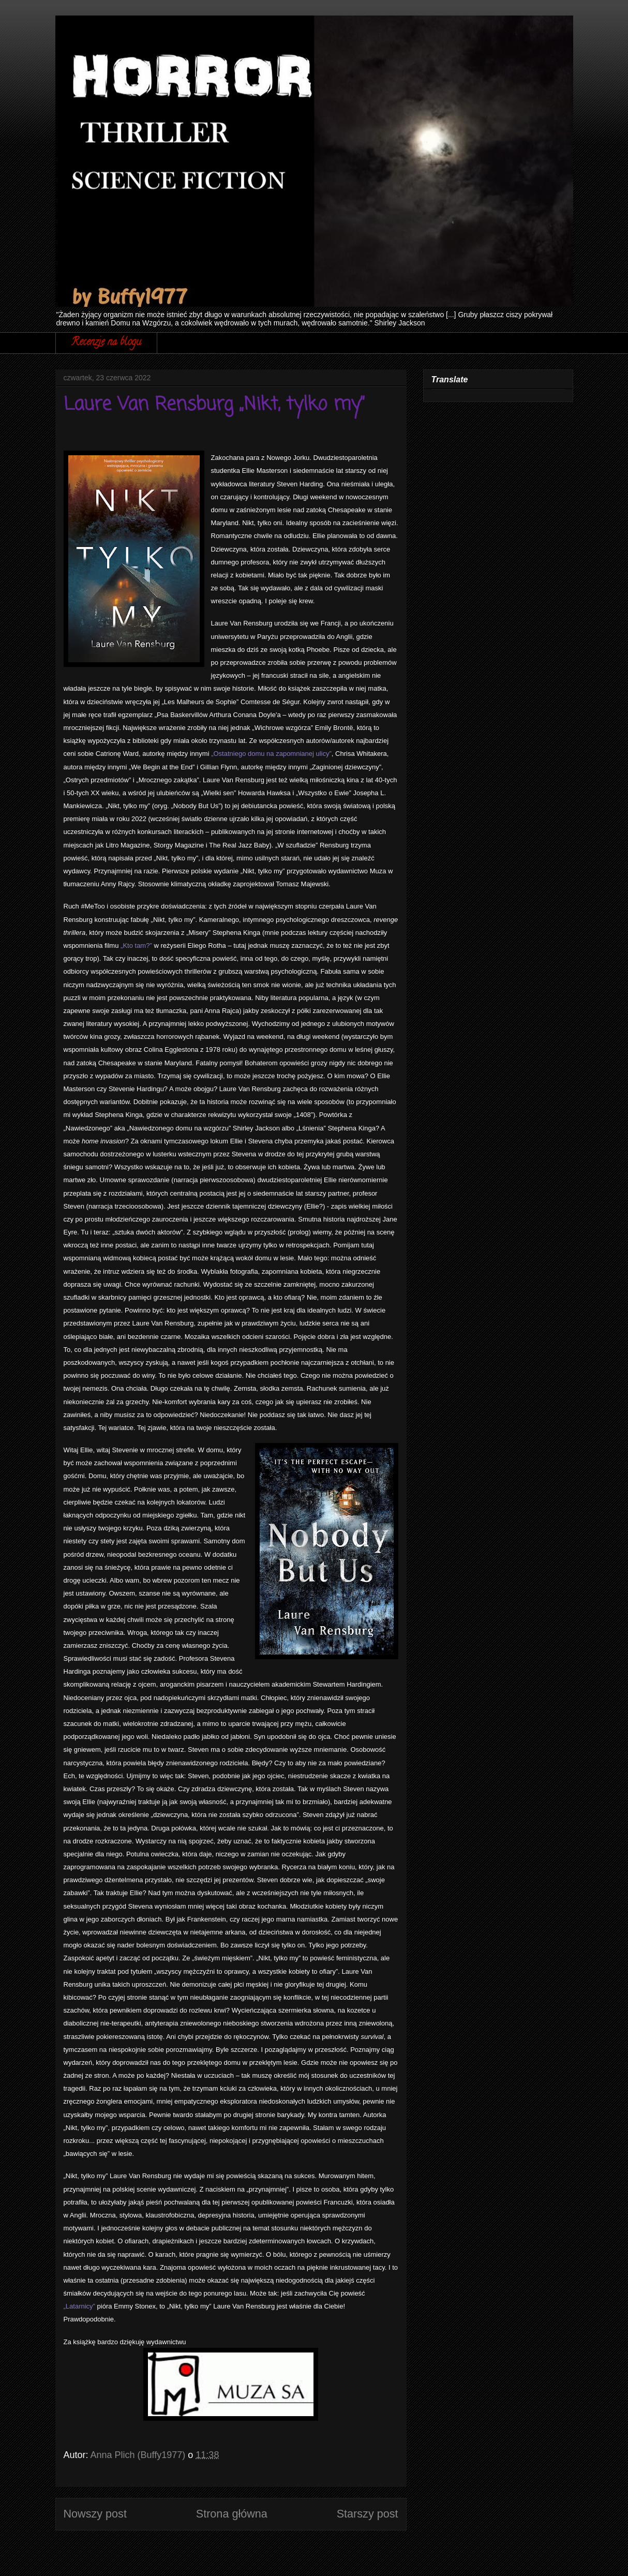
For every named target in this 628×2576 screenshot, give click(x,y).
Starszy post (367, 2513)
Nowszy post (95, 2513)
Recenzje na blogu (106, 343)
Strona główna (231, 2513)
